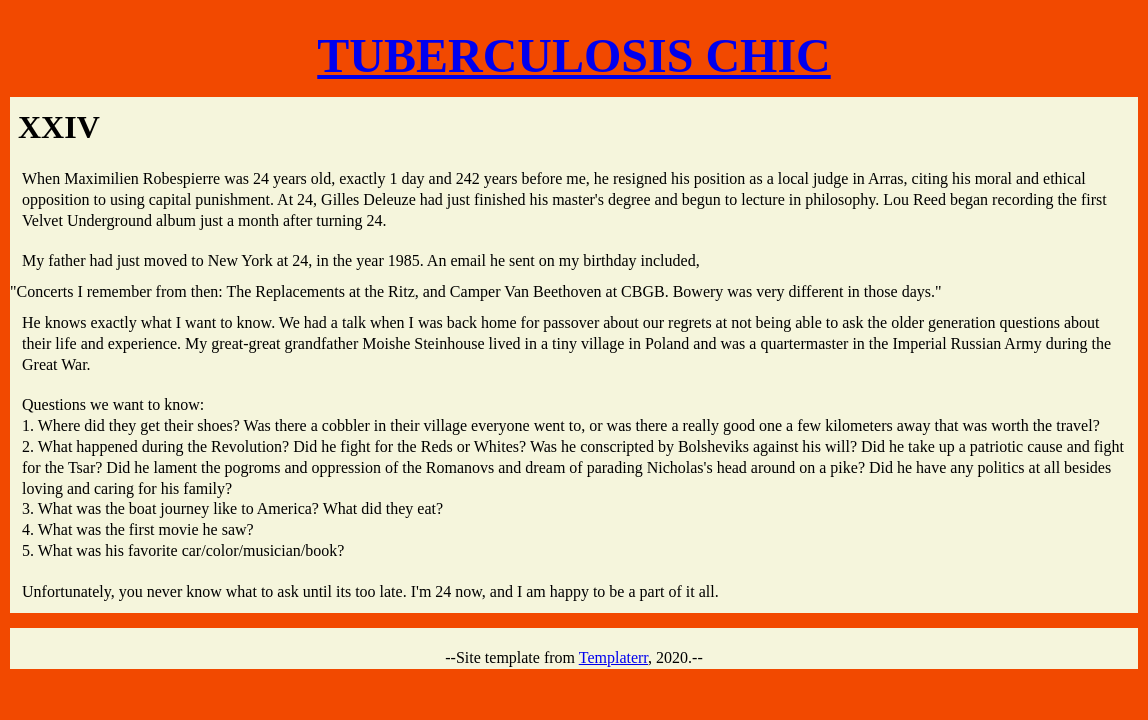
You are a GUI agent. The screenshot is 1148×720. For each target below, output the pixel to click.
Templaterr (613, 657)
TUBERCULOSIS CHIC (573, 55)
